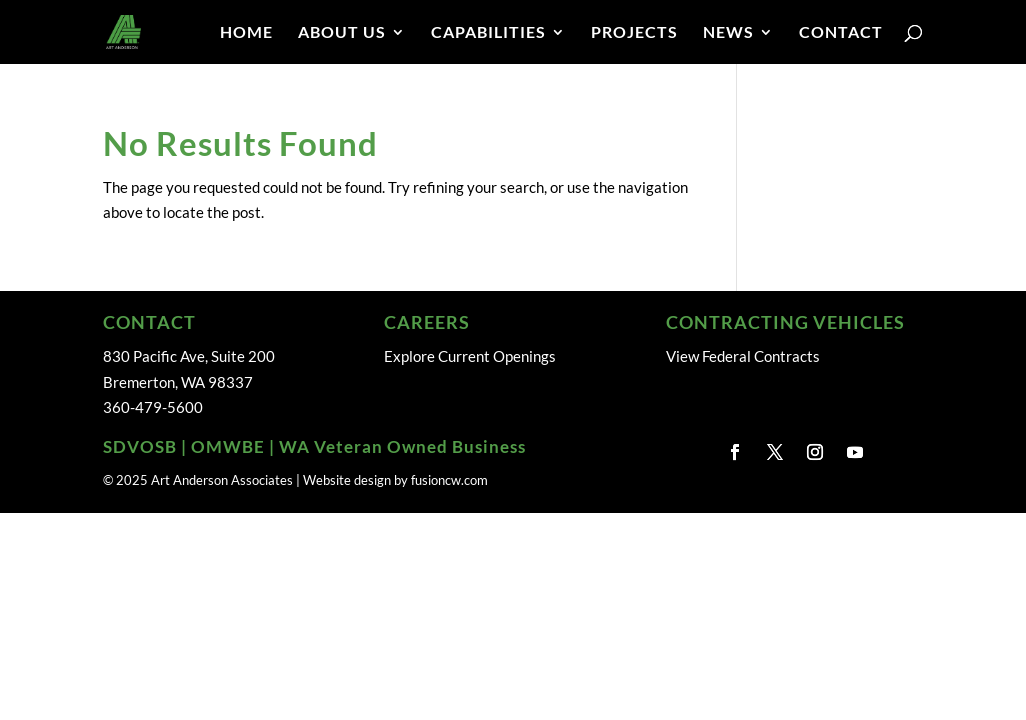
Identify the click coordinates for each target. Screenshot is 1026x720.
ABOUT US (342, 33)
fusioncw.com (449, 480)
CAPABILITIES (488, 33)
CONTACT (841, 33)
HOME (246, 33)
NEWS (728, 33)
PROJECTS (634, 33)
